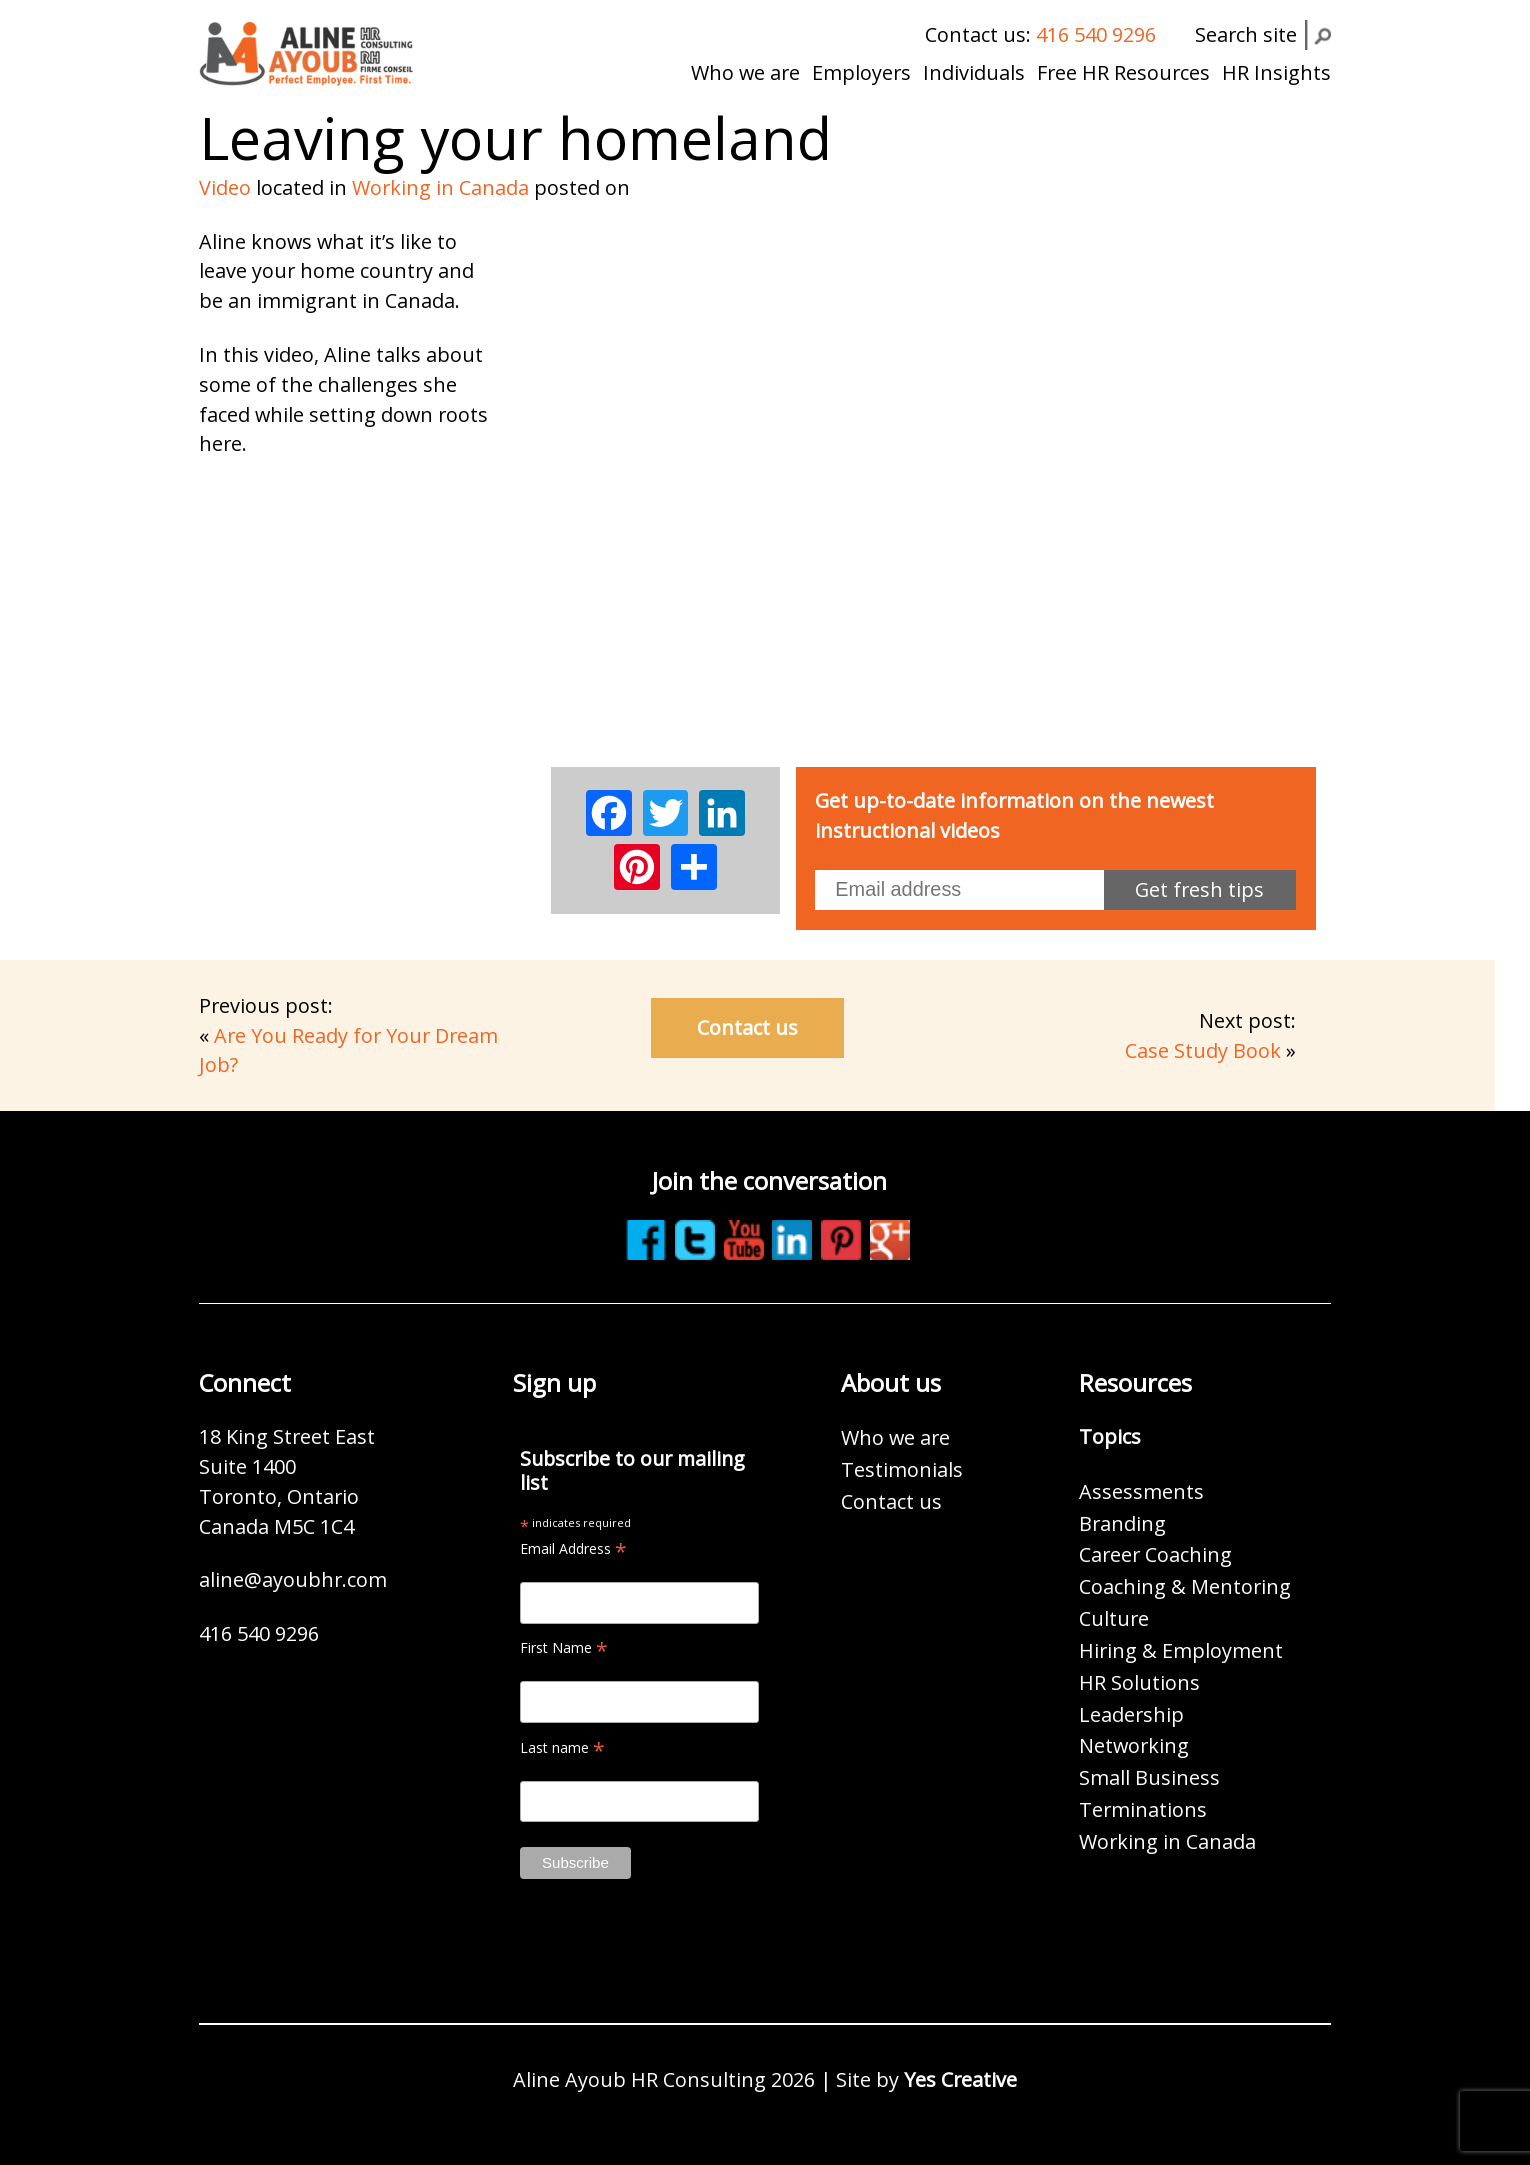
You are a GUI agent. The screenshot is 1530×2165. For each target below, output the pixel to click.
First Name (564, 1647)
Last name (562, 1747)
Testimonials (902, 1469)
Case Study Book (1203, 1050)
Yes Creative (960, 2079)
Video (225, 187)
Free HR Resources (1123, 72)
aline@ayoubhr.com (293, 1579)
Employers (861, 72)
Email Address (573, 1548)
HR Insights (1276, 72)
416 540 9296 (1096, 34)
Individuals (974, 72)
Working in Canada (440, 187)
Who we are (745, 72)
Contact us (747, 1027)
